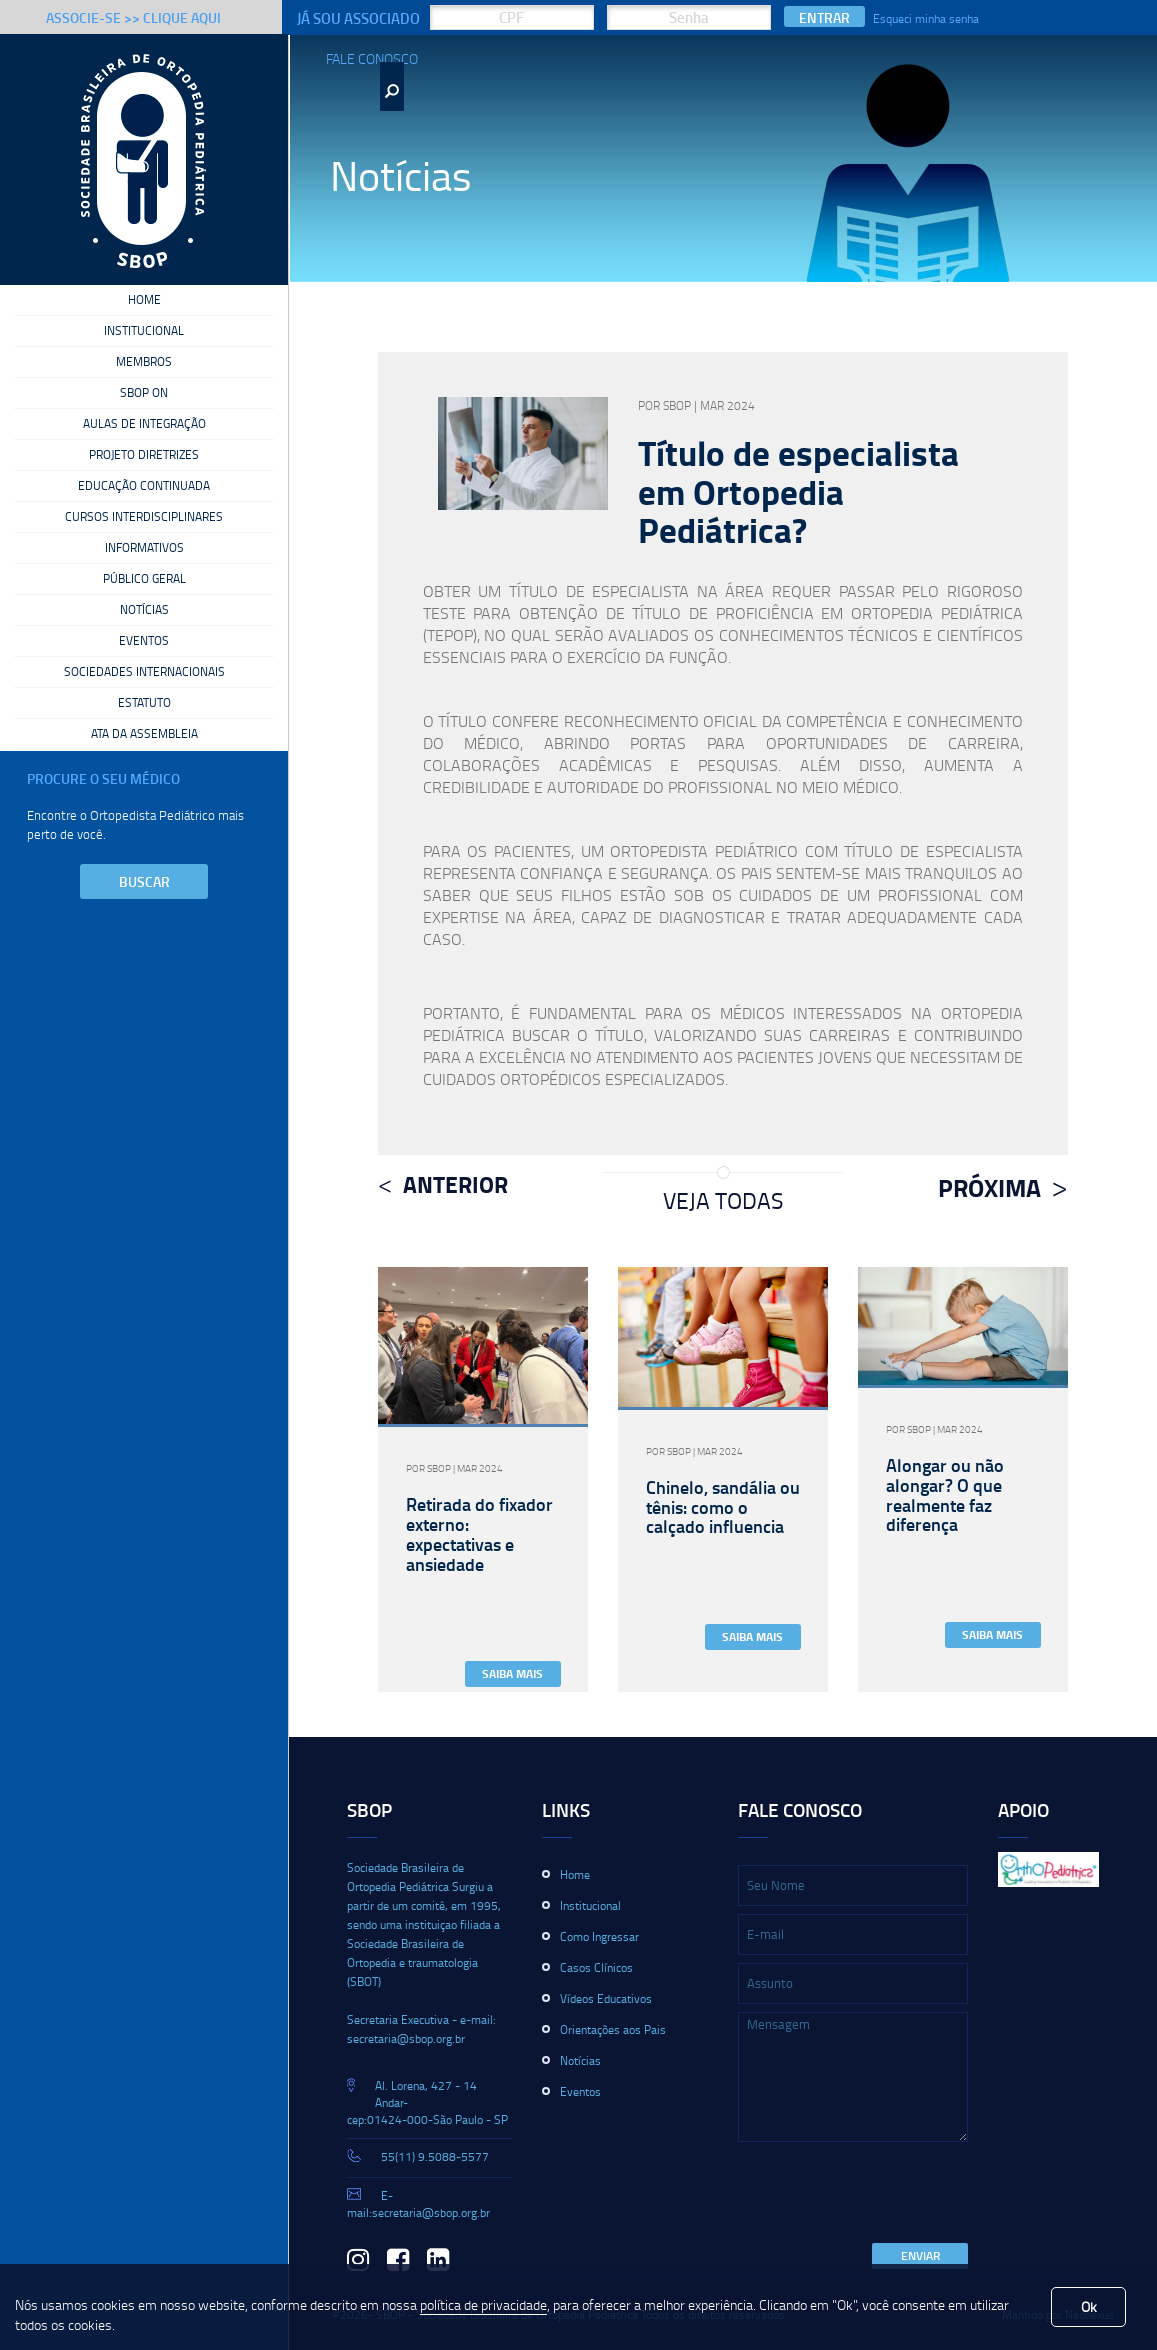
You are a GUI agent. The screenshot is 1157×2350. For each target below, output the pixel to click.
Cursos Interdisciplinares (144, 517)
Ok (1089, 2306)
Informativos (144, 548)
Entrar (824, 17)
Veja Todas (723, 1200)
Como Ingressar (599, 1936)
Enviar (920, 2255)
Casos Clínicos (596, 1967)
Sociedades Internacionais (144, 672)
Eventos (144, 641)
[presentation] (890, 2194)
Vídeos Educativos (606, 1998)
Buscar (144, 881)
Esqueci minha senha (926, 18)
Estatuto (144, 703)
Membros (144, 362)
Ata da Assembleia (144, 734)
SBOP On (144, 393)
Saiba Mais (512, 1673)
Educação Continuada (144, 486)
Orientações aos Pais (613, 2029)
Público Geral (144, 579)
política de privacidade (483, 2304)
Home (144, 300)
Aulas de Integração (144, 424)
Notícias (144, 610)
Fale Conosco (372, 58)
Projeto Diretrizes (144, 455)
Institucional (144, 331)
